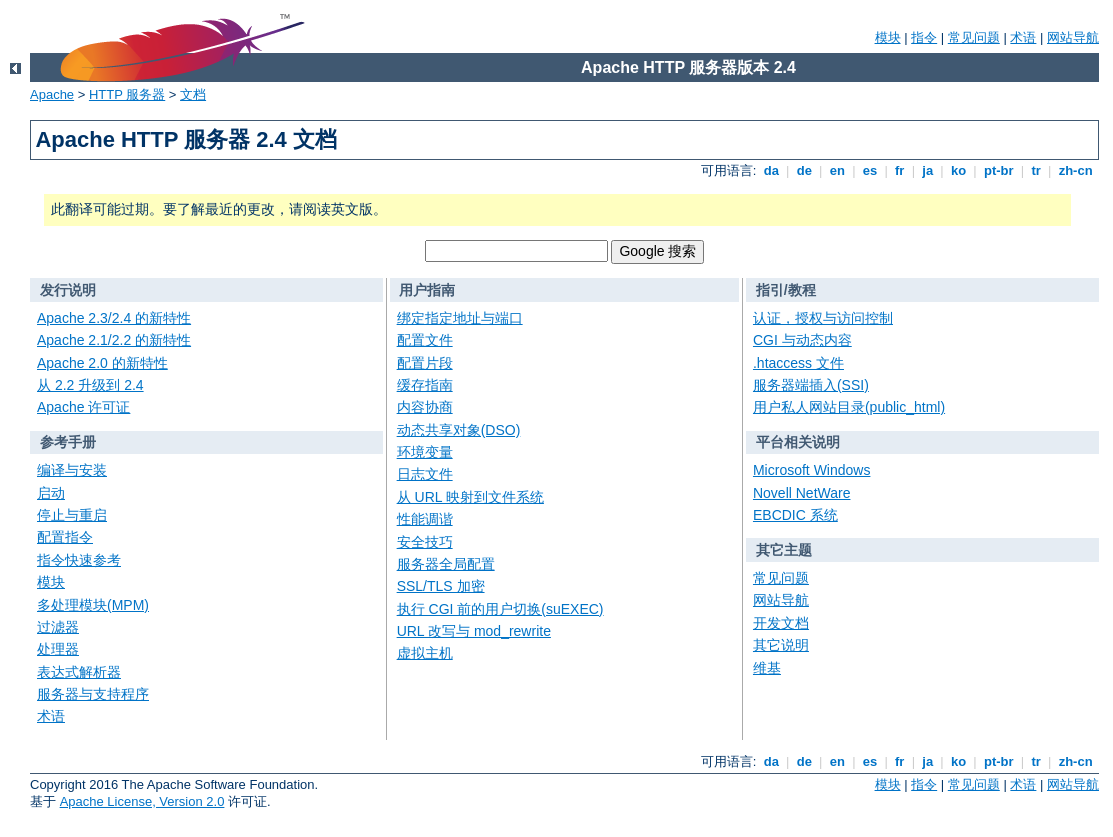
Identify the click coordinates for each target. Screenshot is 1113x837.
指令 (924, 37)
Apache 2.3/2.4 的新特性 (114, 318)
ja (928, 170)
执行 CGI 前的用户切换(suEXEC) (500, 609)
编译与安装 (72, 470)
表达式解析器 (79, 672)
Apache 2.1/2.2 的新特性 (114, 340)
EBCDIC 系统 (795, 515)
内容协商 (425, 407)
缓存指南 (425, 385)
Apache (52, 94)
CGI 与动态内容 (802, 340)
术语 (1023, 37)
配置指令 (65, 537)
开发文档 (781, 623)
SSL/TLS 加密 (441, 586)
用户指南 (427, 290)
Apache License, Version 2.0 (142, 801)
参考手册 (68, 442)
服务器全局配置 (446, 564)
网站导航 (1073, 37)
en (837, 170)
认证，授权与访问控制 (823, 318)
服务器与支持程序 (93, 694)
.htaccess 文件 (798, 363)
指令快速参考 (79, 560)
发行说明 (68, 290)
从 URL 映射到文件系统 (470, 497)
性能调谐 (425, 519)
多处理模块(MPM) (93, 605)
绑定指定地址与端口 (460, 318)
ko (958, 170)
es (870, 170)
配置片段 (425, 363)
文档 (193, 94)
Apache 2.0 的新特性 (102, 363)
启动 (51, 493)
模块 (888, 37)
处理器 (58, 649)
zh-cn (1075, 170)
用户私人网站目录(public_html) (849, 407)
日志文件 (425, 474)
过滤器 (58, 627)
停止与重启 (72, 515)
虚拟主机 (425, 653)
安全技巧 (425, 542)
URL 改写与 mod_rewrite (474, 631)
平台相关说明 (798, 442)
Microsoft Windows (811, 470)
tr (1036, 170)
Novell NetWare (802, 493)
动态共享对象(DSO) (459, 430)
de (804, 170)
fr (899, 170)
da (771, 170)
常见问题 (974, 37)
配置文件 (425, 340)
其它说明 (781, 645)
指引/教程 (786, 290)
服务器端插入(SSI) (811, 385)
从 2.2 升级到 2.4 (90, 385)
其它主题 (784, 550)
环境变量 (425, 452)
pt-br (998, 170)
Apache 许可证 (83, 407)
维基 (767, 668)
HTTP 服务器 (127, 94)
